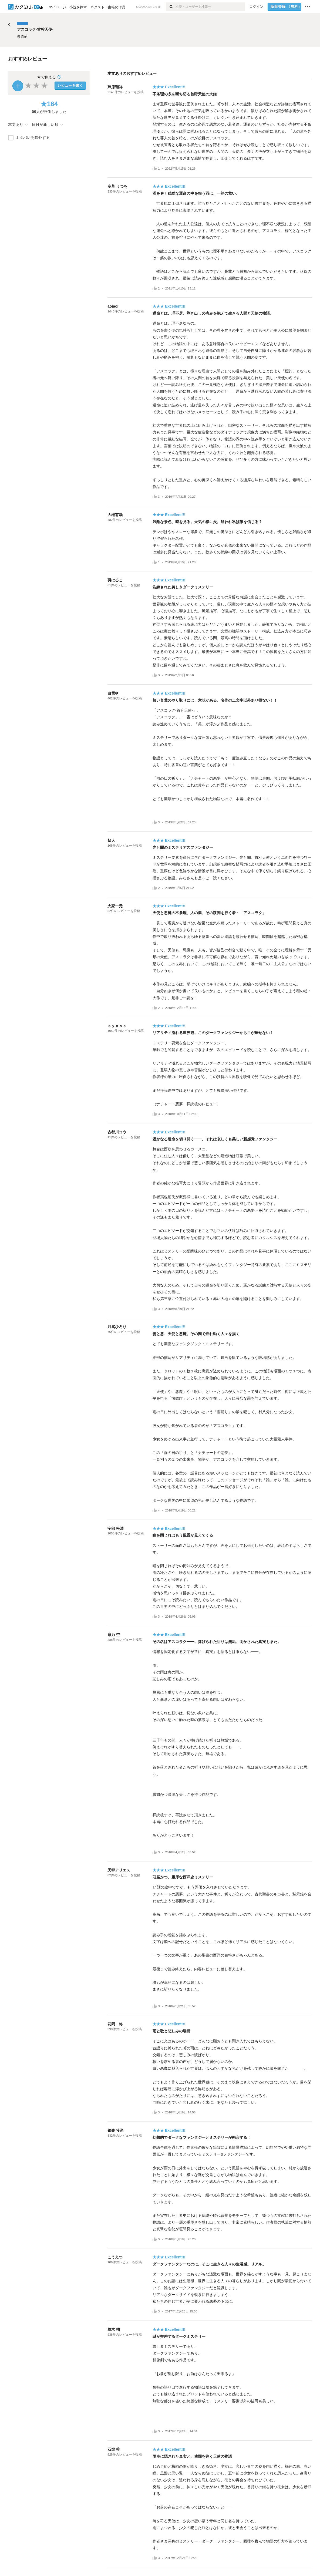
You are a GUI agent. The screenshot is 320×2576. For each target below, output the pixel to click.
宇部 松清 (115, 1528)
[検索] (171, 6)
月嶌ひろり (116, 1327)
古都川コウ (116, 1132)
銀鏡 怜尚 (115, 2130)
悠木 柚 (113, 2329)
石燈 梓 (113, 2449)
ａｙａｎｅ (116, 1026)
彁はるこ (115, 580)
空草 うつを (117, 186)
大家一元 (115, 906)
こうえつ (115, 2257)
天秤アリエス (118, 1870)
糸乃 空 (113, 1634)
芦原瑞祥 (115, 87)
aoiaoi (112, 306)
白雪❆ (112, 693)
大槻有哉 (115, 515)
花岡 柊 (115, 2024)
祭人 (111, 840)
